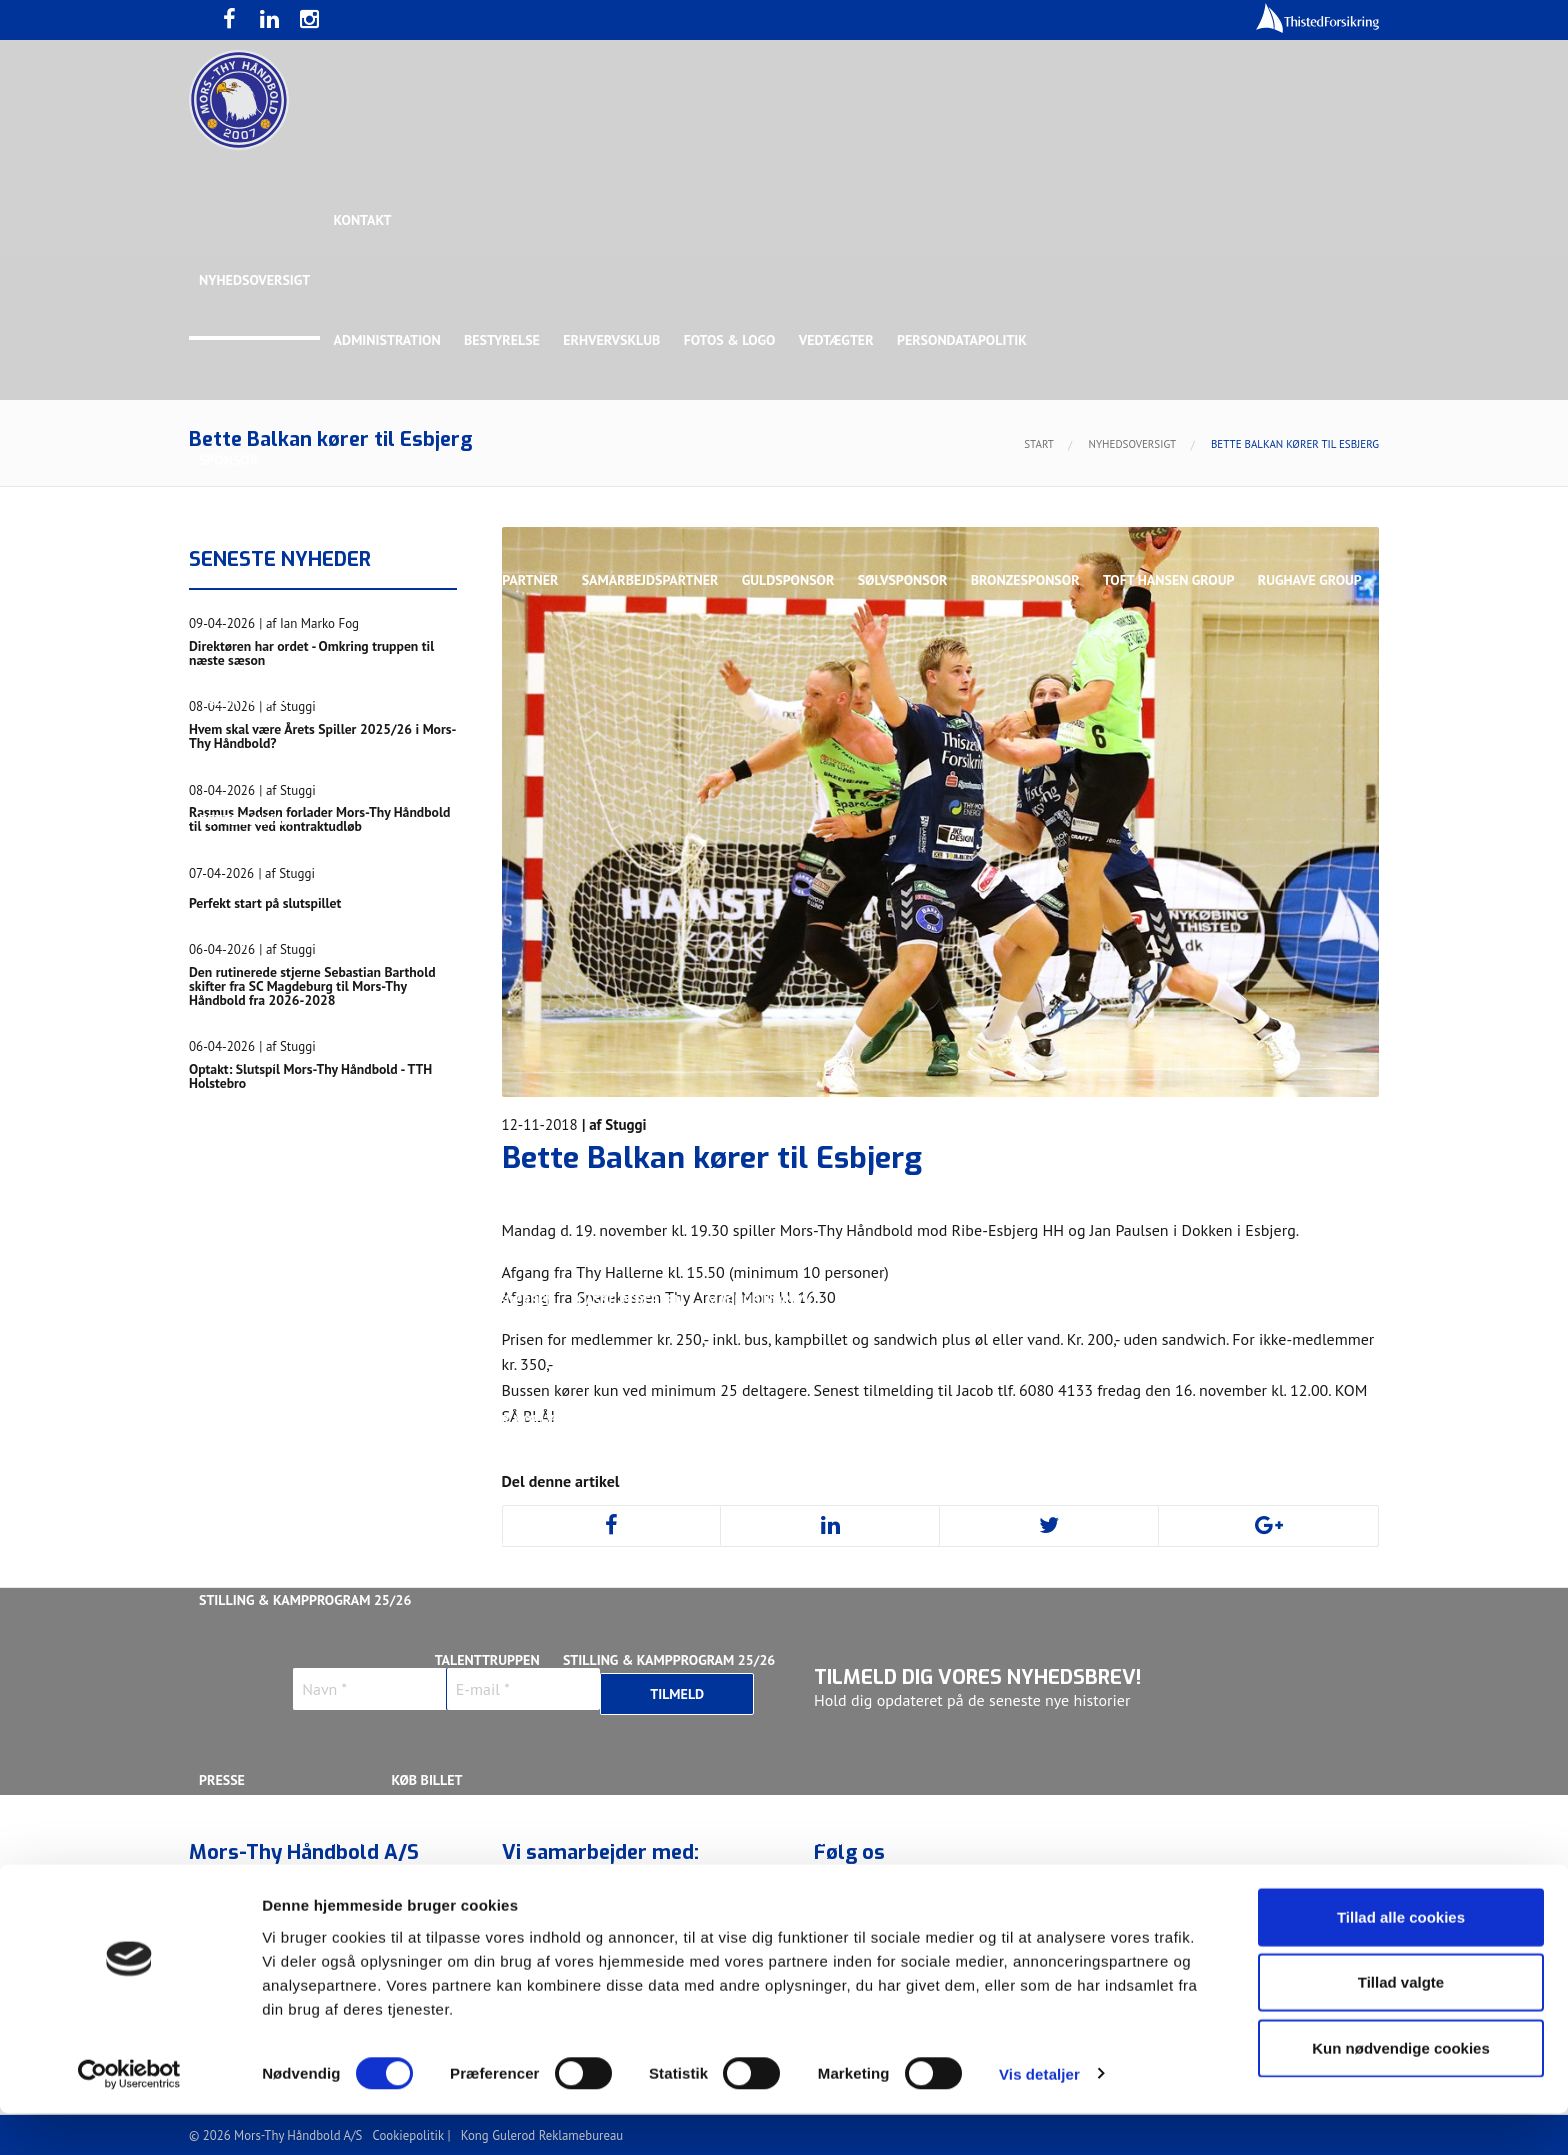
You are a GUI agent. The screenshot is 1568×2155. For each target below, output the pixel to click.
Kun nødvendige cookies (1401, 2089)
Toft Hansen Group (1176, 580)
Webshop (821, 1840)
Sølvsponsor (908, 580)
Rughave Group (251, 700)
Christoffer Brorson (378, 1180)
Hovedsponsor (250, 580)
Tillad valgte (1401, 2024)
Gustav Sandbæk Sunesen (677, 1180)
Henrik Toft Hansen (854, 1180)
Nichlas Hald (1060, 1300)
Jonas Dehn (985, 1180)
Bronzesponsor (1031, 580)
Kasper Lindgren (1248, 1180)
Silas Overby (243, 1420)
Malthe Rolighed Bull (915, 1300)
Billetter (426, 1900)
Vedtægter (841, 340)
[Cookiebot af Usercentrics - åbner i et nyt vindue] (129, 2116)
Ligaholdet (238, 1060)
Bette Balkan (245, 820)
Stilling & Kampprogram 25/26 (305, 1600)
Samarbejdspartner (653, 580)
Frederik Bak (520, 1180)
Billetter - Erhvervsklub (570, 1900)
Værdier (227, 1900)
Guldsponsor (792, 580)
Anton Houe (240, 1180)
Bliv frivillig (324, 1840)
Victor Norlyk (516, 1420)
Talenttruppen (488, 1540)
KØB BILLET (428, 1780)
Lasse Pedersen (633, 1300)
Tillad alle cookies (1401, 1958)
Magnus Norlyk (763, 1300)
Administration (388, 340)
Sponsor (228, 460)
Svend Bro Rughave (377, 1420)
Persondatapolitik (968, 340)
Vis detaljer (1039, 2115)
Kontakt (364, 220)
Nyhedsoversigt (254, 280)
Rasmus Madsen (1303, 1300)
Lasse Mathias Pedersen (473, 1300)
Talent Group (373, 700)
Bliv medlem (723, 1900)
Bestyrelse (504, 340)
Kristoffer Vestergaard (283, 1300)
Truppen (228, 940)
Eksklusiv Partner (496, 580)
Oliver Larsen (1178, 1300)
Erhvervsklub (614, 340)
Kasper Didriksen (1107, 1180)
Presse (222, 1780)
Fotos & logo (734, 340)
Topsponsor (367, 580)
